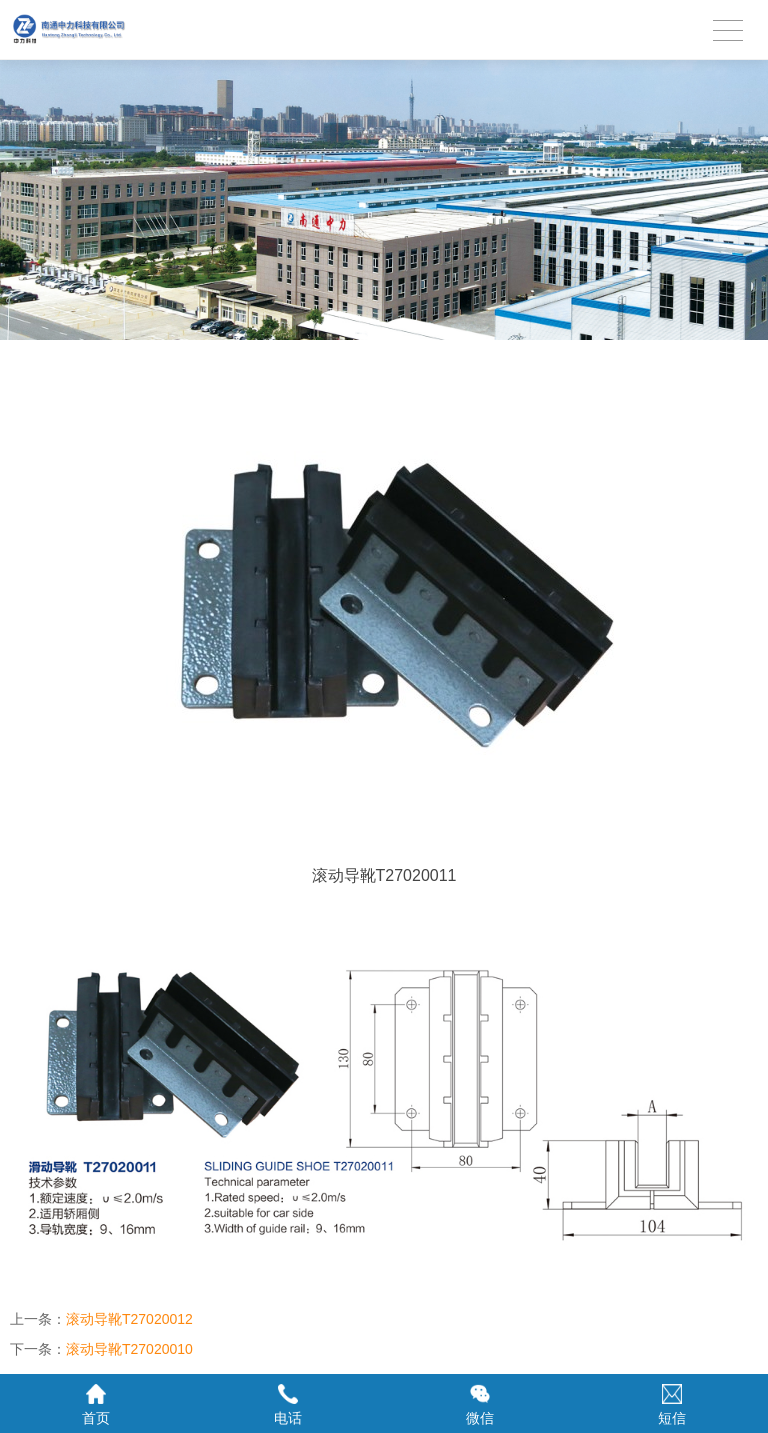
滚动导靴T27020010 (129, 1349)
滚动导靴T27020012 (129, 1319)
